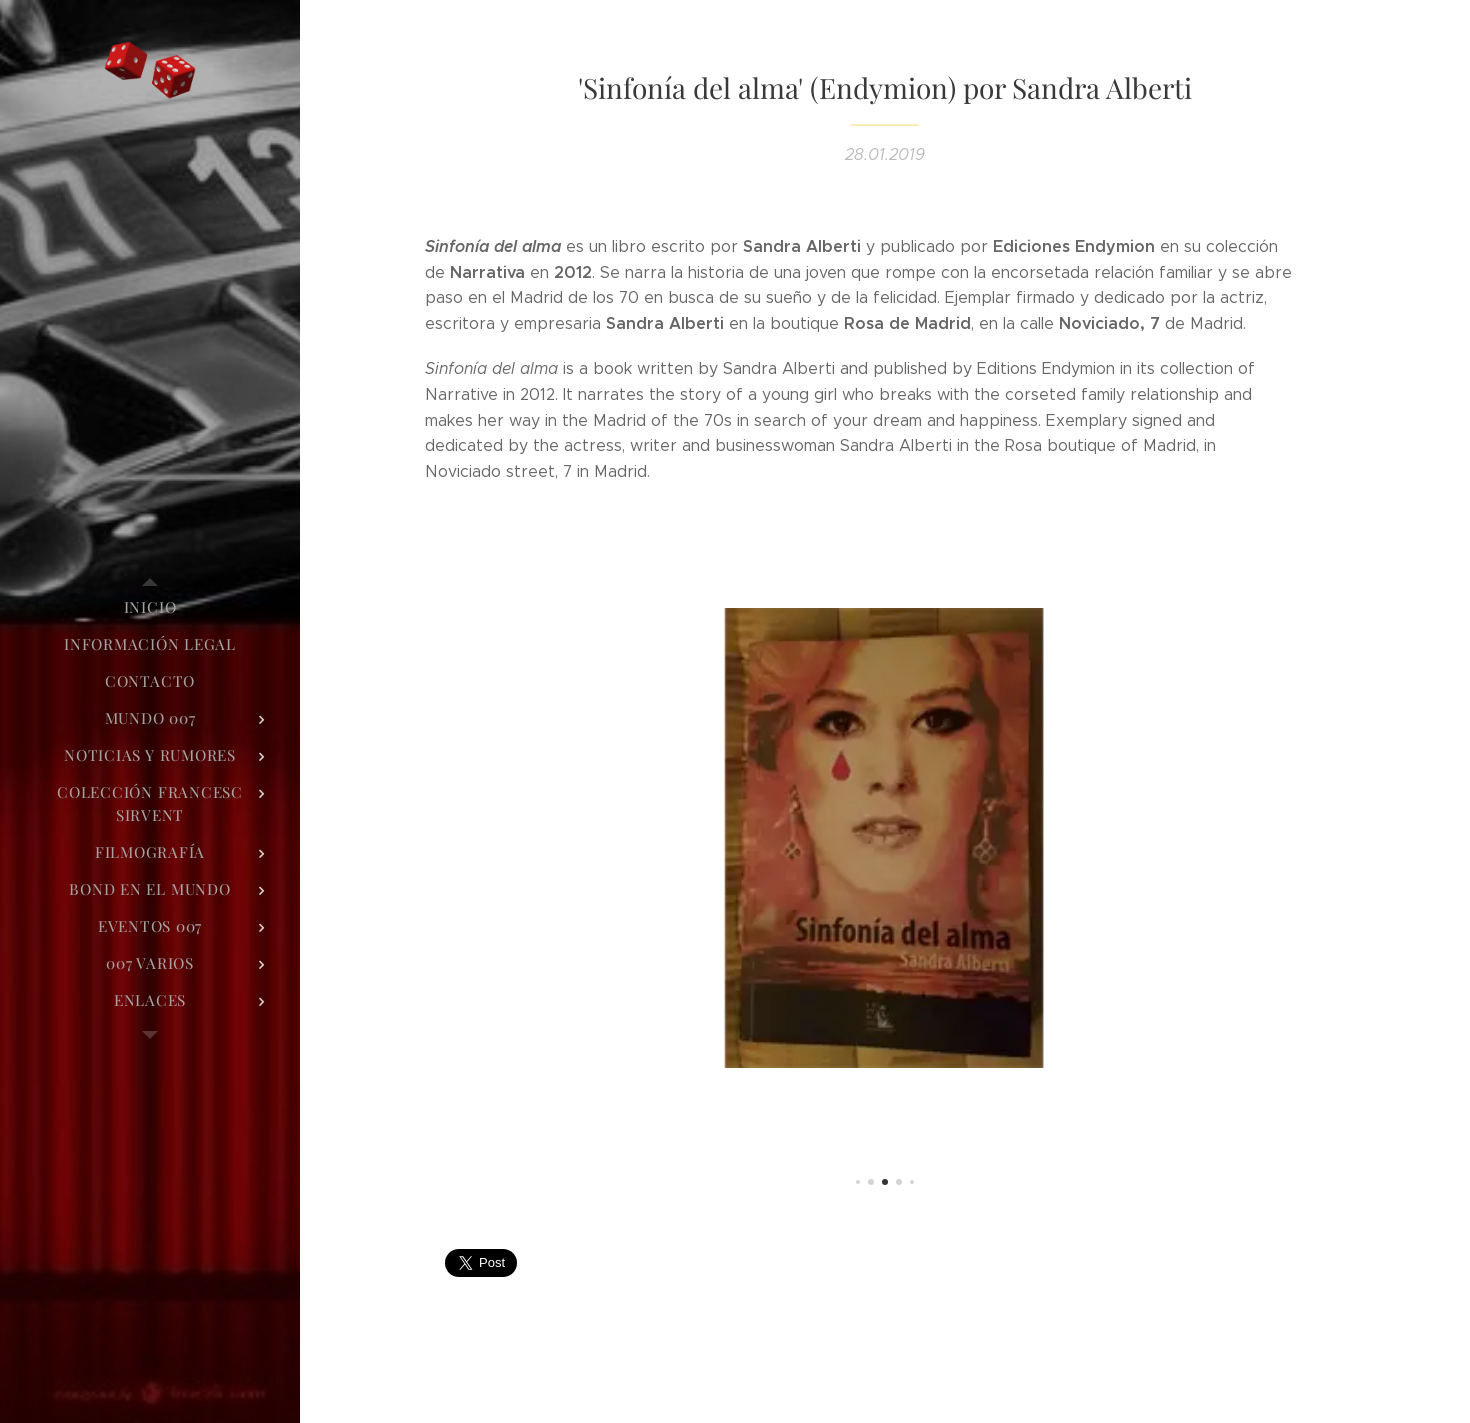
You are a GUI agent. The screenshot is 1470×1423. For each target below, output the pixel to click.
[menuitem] (150, 607)
